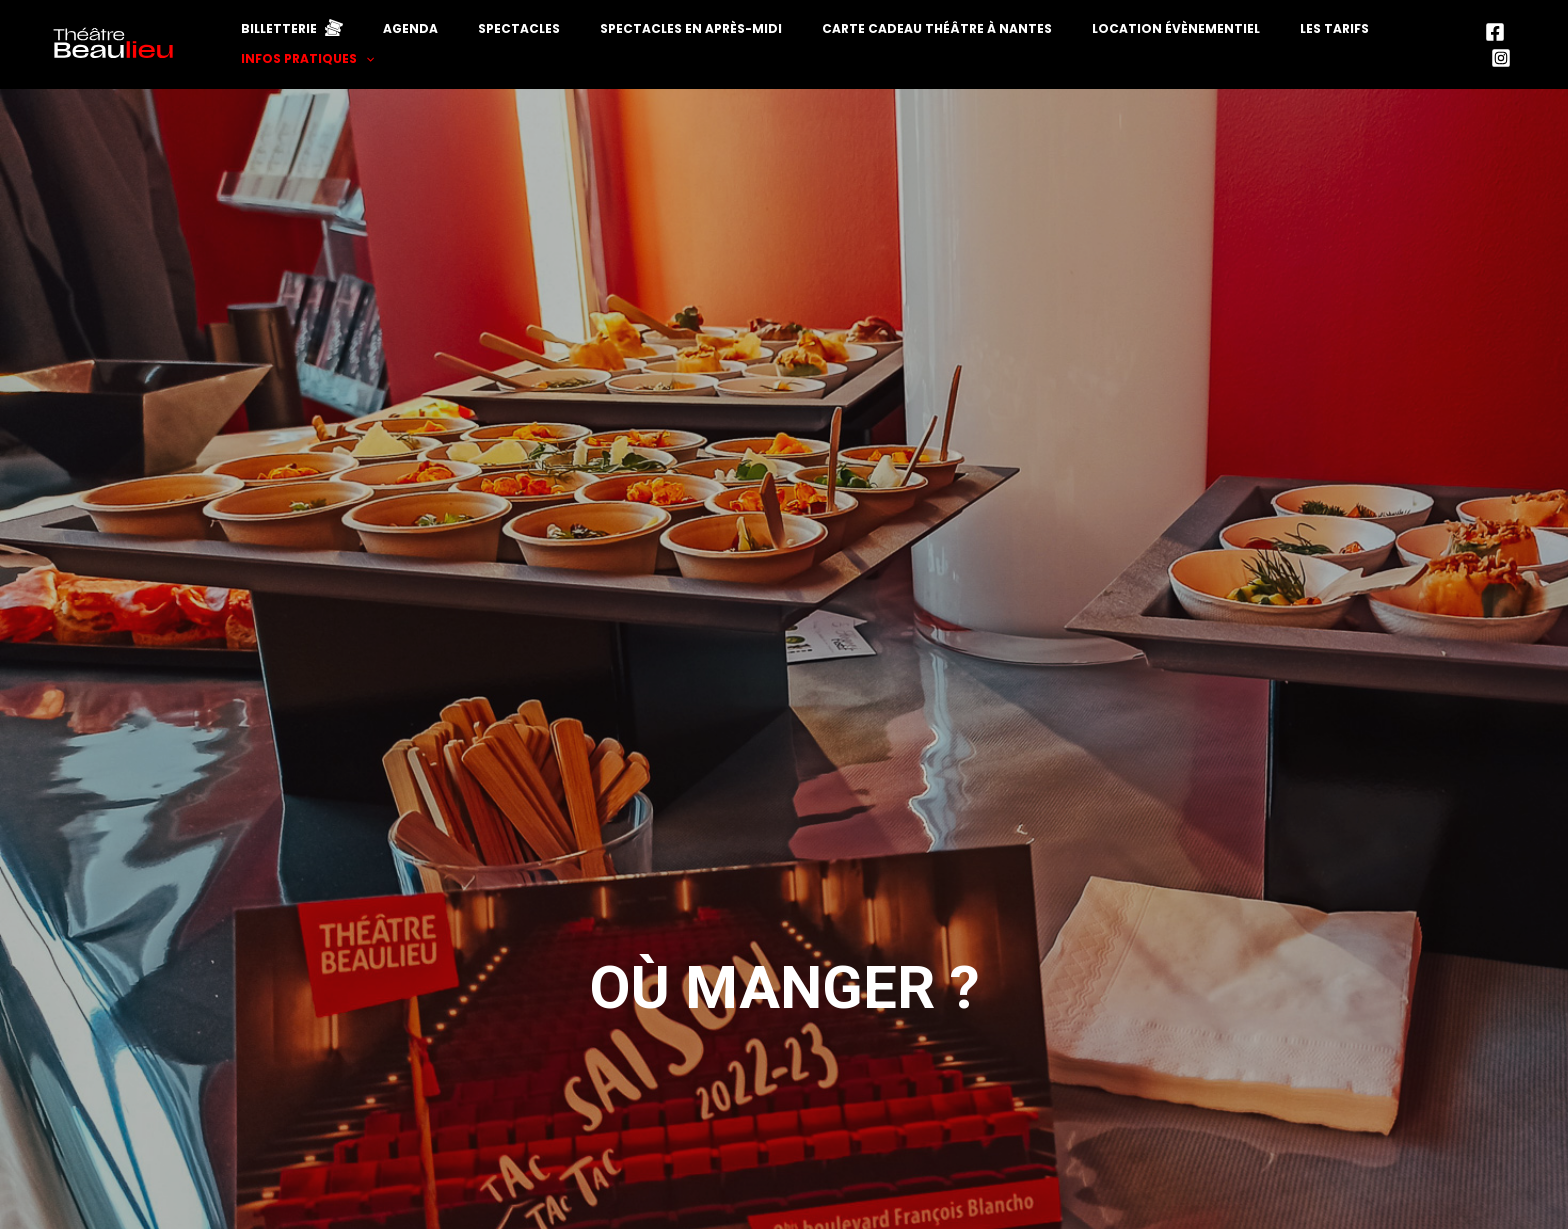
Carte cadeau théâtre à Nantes (920, 54)
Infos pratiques (1386, 55)
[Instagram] (1523, 56)
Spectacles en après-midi (698, 54)
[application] (1444, 55)
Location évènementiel (1135, 54)
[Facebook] (1491, 56)
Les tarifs (1269, 54)
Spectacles (550, 54)
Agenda (465, 54)
